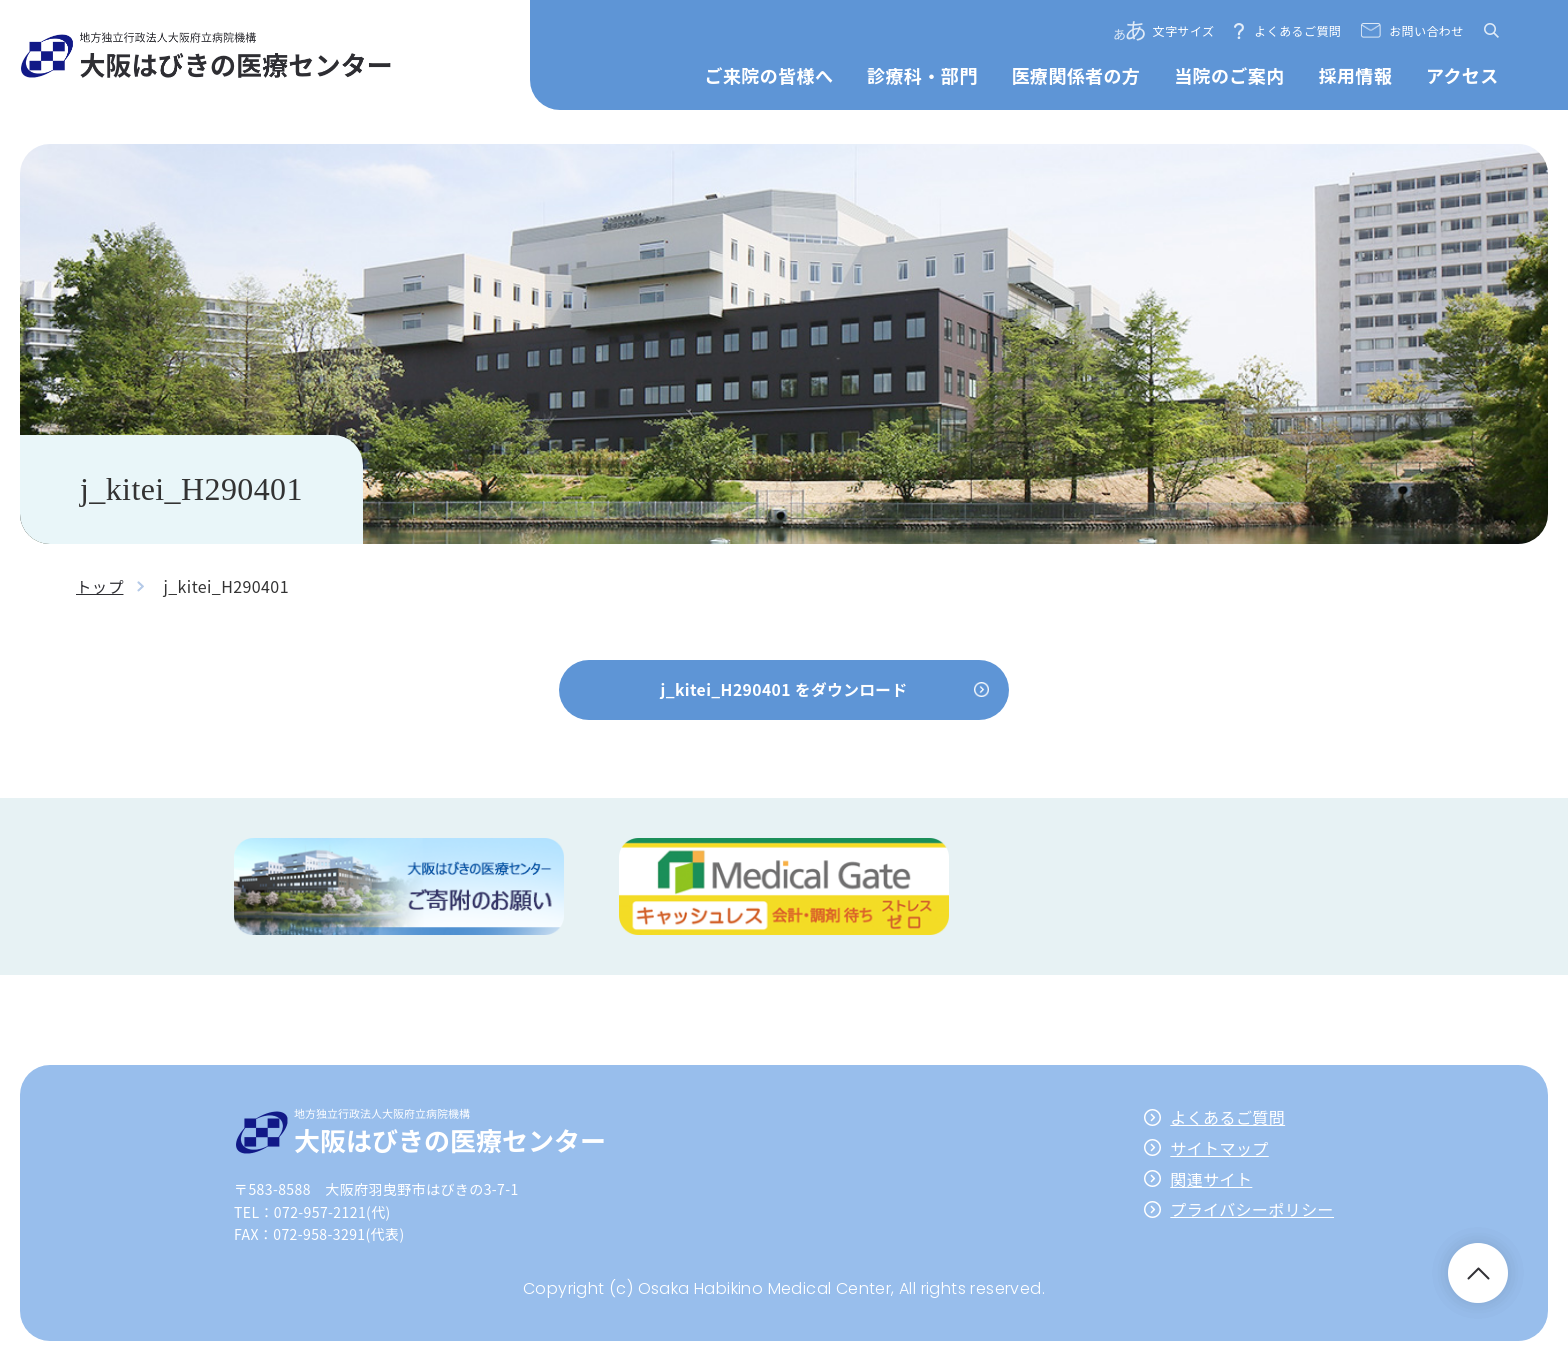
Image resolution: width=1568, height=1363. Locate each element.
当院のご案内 (1229, 75)
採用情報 (1355, 75)
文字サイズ (1184, 30)
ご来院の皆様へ (769, 75)
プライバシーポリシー (1252, 1211)
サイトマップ (1219, 1150)
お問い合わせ (1426, 30)
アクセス (1462, 75)
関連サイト (1211, 1180)
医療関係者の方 (1075, 75)
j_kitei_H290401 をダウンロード (784, 689)
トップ (100, 586)
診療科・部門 (922, 75)
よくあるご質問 (1297, 30)
